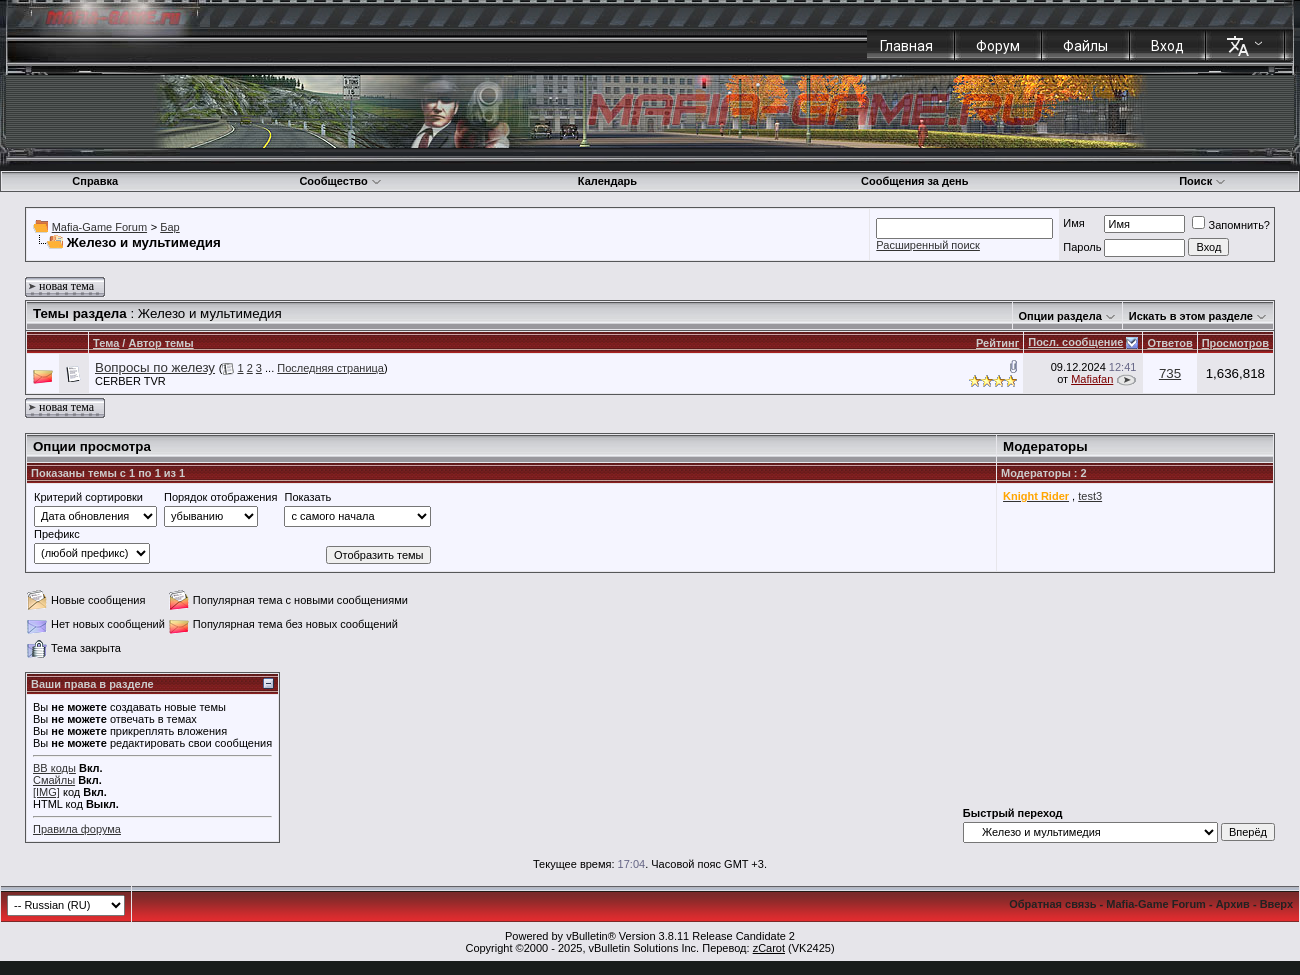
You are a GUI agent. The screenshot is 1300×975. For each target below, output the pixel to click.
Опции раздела (1060, 316)
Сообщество (340, 181)
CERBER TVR (130, 381)
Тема (106, 343)
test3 (1090, 496)
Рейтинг (997, 343)
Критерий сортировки (88, 497)
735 (1170, 373)
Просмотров (1235, 343)
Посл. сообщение (1075, 342)
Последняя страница (330, 368)
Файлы (1085, 46)
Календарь (607, 181)
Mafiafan (1092, 379)
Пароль (1082, 247)
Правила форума (77, 829)
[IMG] (46, 792)
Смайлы (54, 780)
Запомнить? (1231, 225)
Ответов (1169, 343)
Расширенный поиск (928, 245)
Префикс (57, 534)
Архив (1233, 904)
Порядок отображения (220, 497)
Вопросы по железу (155, 367)
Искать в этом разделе (1191, 316)
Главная (906, 46)
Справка (95, 181)
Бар (169, 227)
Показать (307, 497)
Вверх (1276, 904)
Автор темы (160, 343)
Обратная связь (1052, 904)
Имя (1073, 223)
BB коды (54, 768)
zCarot (769, 948)
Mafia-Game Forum (99, 227)
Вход (1167, 46)
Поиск (1202, 181)
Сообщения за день (914, 181)
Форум (998, 46)
